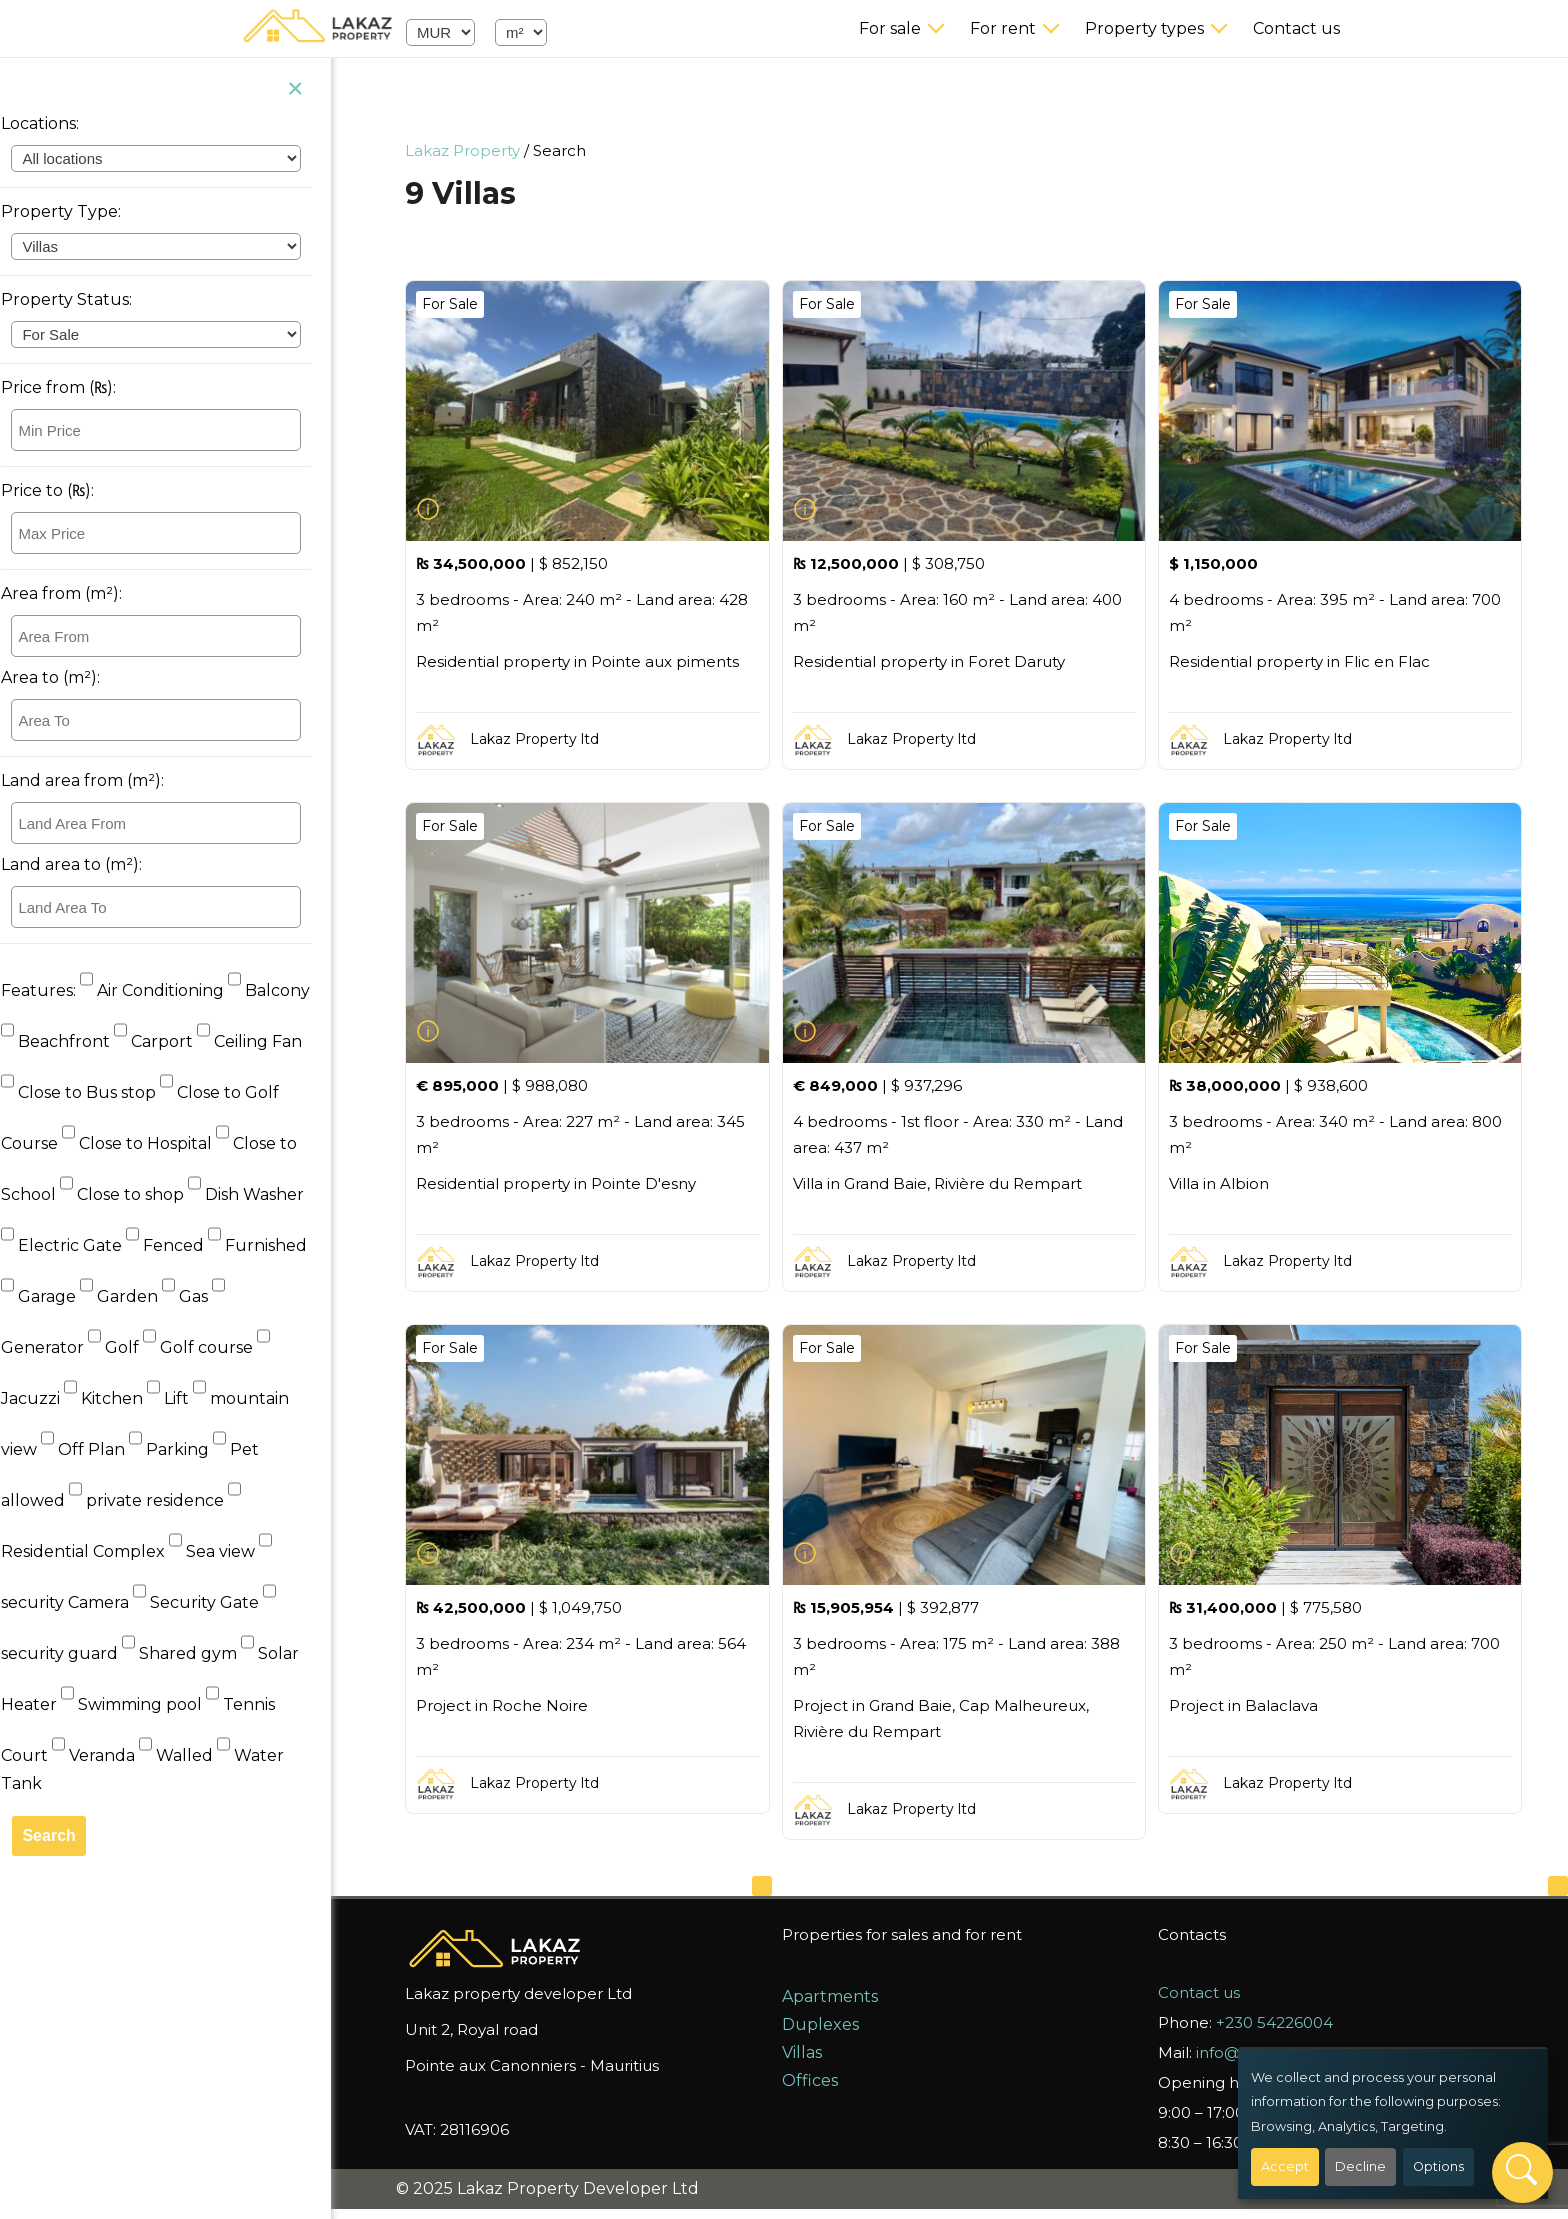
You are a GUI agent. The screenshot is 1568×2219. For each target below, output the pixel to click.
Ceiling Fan (268, 1041)
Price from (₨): (77, 387)
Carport (174, 1041)
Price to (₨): (66, 490)
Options (1438, 2166)
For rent (1003, 28)
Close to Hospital (158, 1143)
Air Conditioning (173, 990)
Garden (140, 1296)
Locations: (59, 123)
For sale (890, 28)
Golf (134, 1347)
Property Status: (85, 299)
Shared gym (200, 1653)
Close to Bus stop (99, 1092)
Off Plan (104, 1449)
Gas (206, 1296)
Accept (1285, 2166)
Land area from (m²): (101, 780)
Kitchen (124, 1398)
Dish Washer (265, 1194)
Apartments (834, 1996)
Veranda (114, 1755)
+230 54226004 (1278, 2022)
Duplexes (824, 2024)
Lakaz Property (467, 150)
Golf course (219, 1347)
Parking (190, 1449)
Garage (59, 1296)
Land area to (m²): (90, 864)
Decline (1360, 2166)
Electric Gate (82, 1245)
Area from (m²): (80, 593)
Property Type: (80, 211)
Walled (197, 1755)
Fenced (186, 1245)
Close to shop (143, 1194)
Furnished (276, 1245)
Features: (57, 990)
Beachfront (76, 1041)
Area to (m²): (69, 677)
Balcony (288, 990)
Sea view (233, 1551)
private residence (167, 1500)
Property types (1144, 28)
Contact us (1296, 28)
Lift (189, 1398)
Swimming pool (152, 1704)
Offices (814, 2080)
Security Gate (217, 1602)
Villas (806, 2052)
